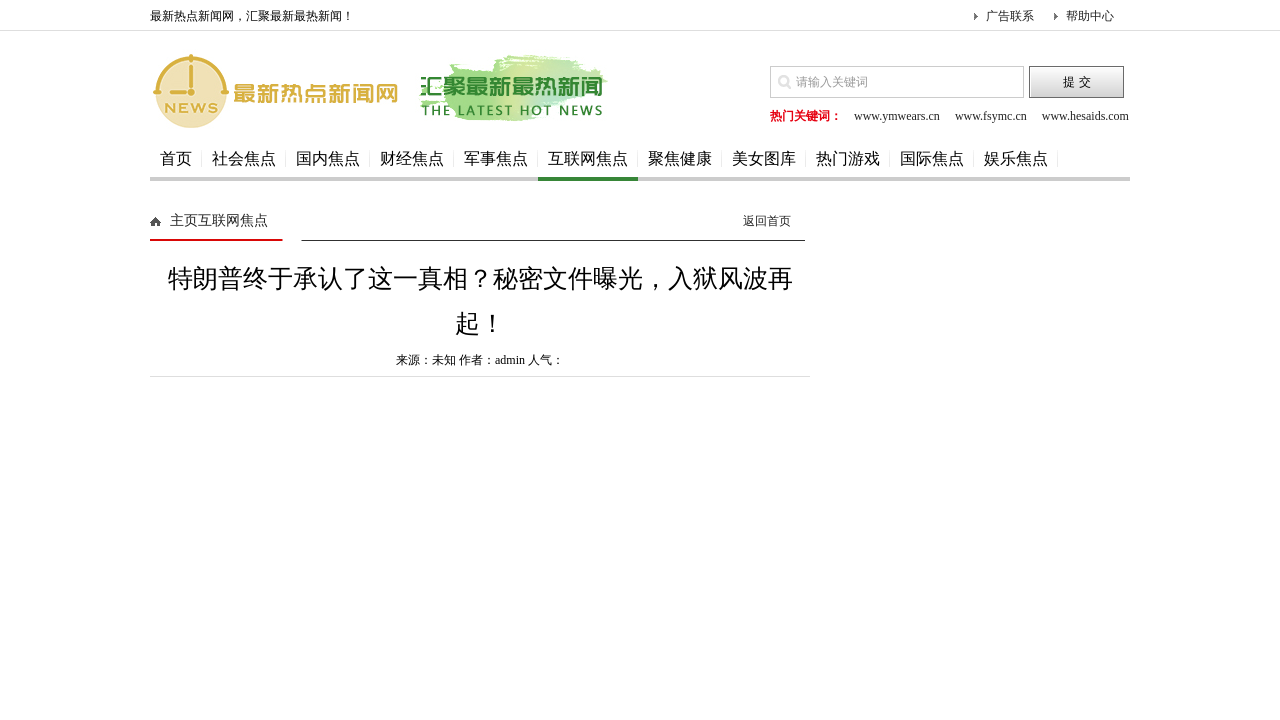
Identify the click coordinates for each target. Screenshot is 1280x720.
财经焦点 (412, 158)
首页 (176, 158)
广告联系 (1010, 16)
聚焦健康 (680, 158)
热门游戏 (848, 158)
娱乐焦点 (1016, 158)
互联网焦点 (588, 158)
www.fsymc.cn (991, 116)
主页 (184, 220)
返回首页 (767, 221)
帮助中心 (1090, 16)
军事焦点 (496, 158)
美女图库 (764, 158)
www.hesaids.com (1085, 116)
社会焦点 (244, 158)
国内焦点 (328, 158)
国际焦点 (932, 158)
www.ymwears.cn (897, 116)
